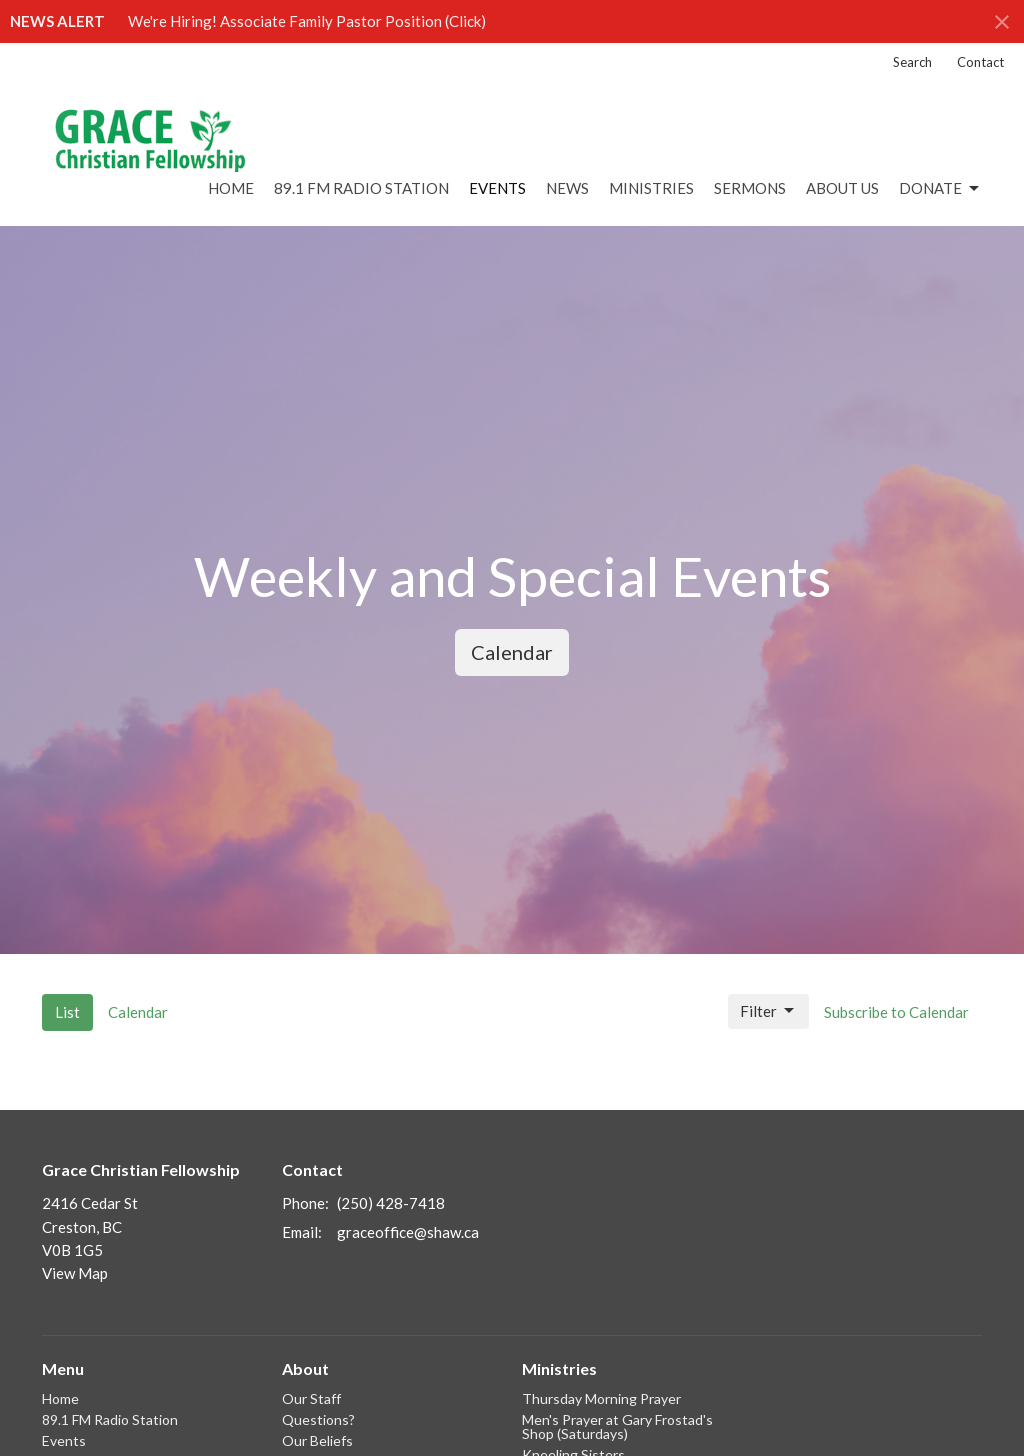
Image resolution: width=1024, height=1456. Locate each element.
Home (231, 188)
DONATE (940, 189)
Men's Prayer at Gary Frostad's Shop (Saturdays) (617, 1426)
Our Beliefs (317, 1440)
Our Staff (311, 1398)
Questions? (318, 1419)
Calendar (512, 652)
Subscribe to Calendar (896, 1012)
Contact (980, 62)
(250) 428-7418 (391, 1203)
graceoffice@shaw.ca (408, 1232)
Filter (768, 1011)
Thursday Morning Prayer (601, 1398)
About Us (842, 188)
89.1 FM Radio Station (361, 188)
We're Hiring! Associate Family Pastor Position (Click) (307, 21)
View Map (75, 1273)
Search (912, 62)
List (67, 1012)
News (567, 188)
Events (497, 188)
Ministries (651, 188)
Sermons (750, 188)
